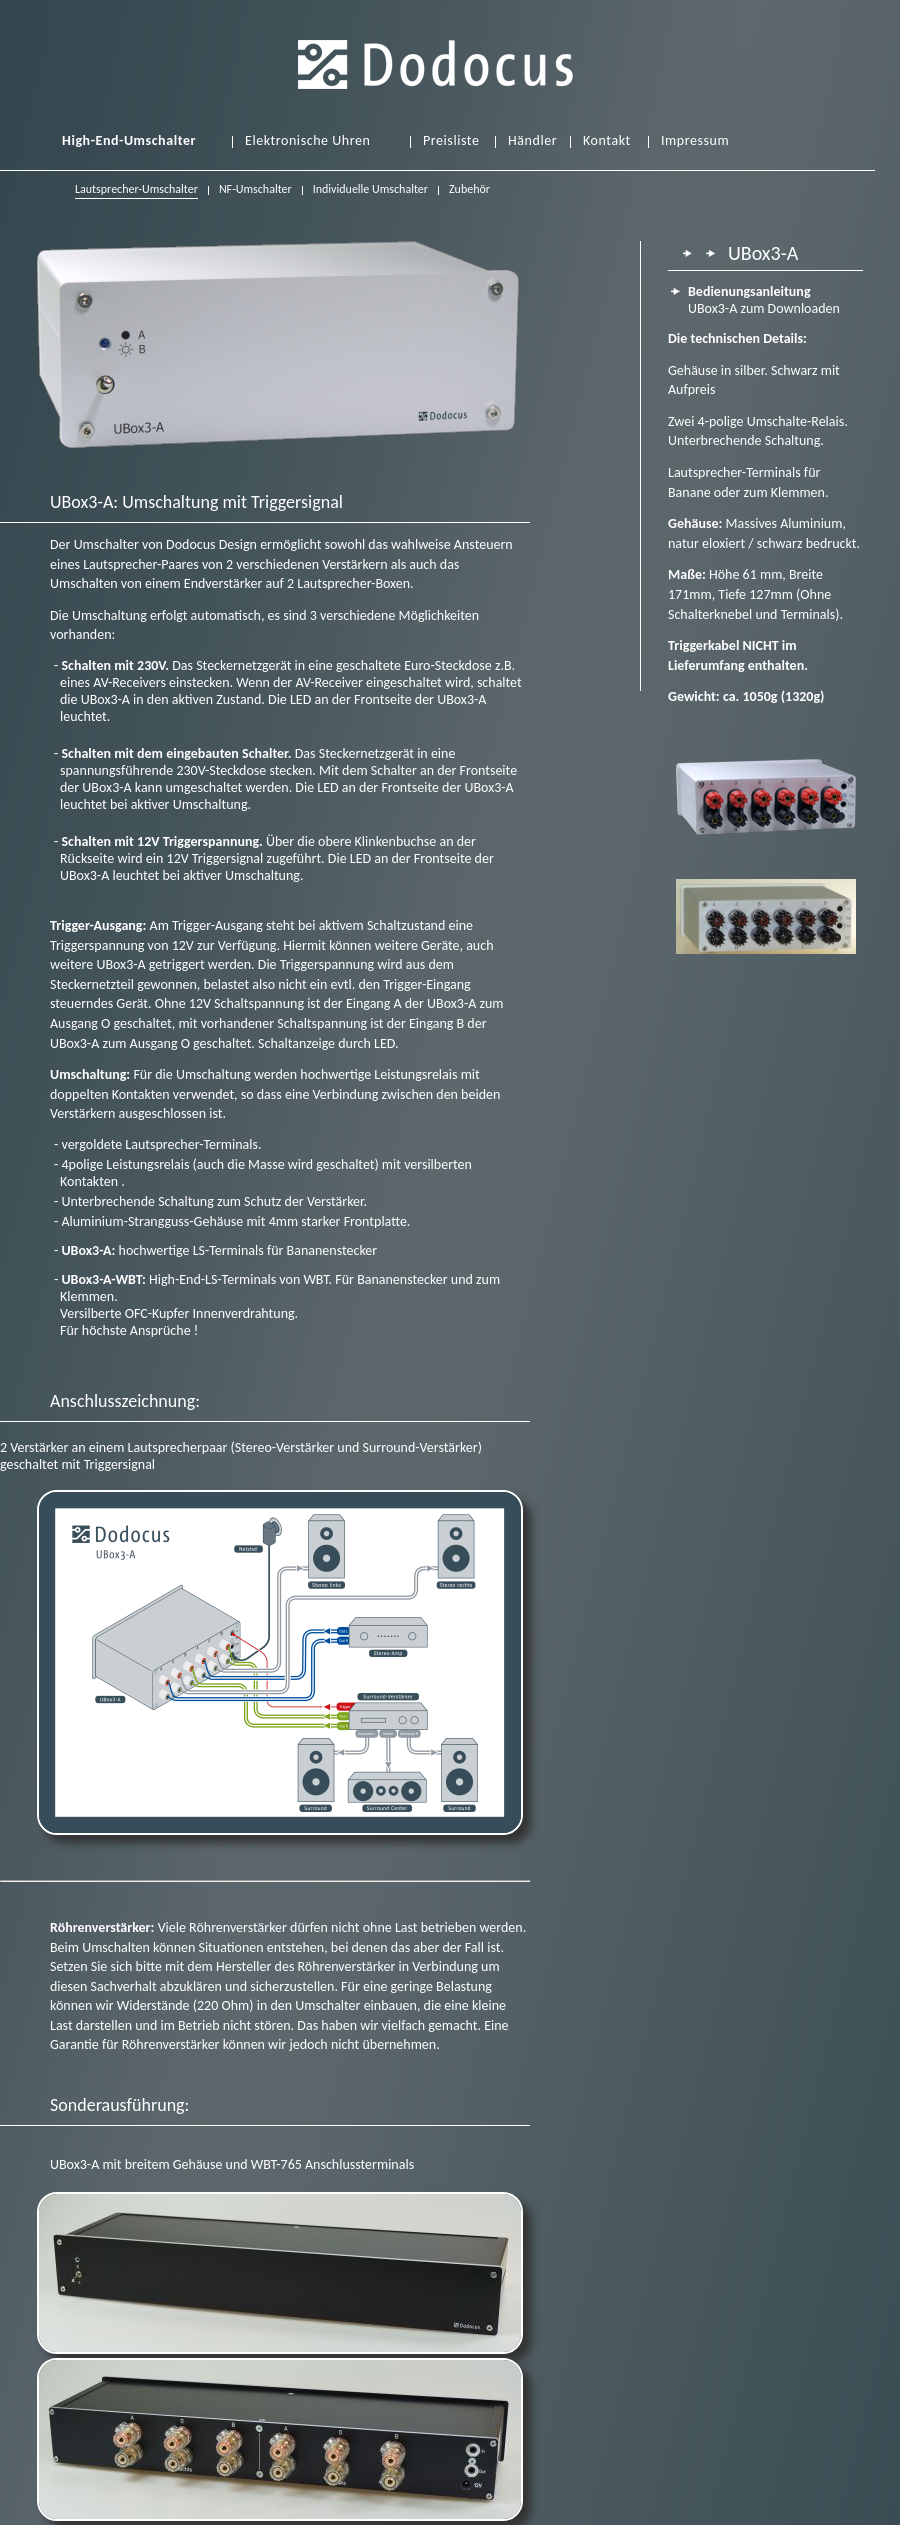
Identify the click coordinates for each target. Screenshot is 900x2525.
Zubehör (469, 189)
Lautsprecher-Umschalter (136, 191)
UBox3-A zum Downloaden (764, 300)
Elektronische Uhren (307, 141)
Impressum (695, 141)
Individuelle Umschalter (370, 189)
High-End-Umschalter (129, 141)
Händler (532, 141)
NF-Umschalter (255, 189)
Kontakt (607, 141)
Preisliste (451, 141)
